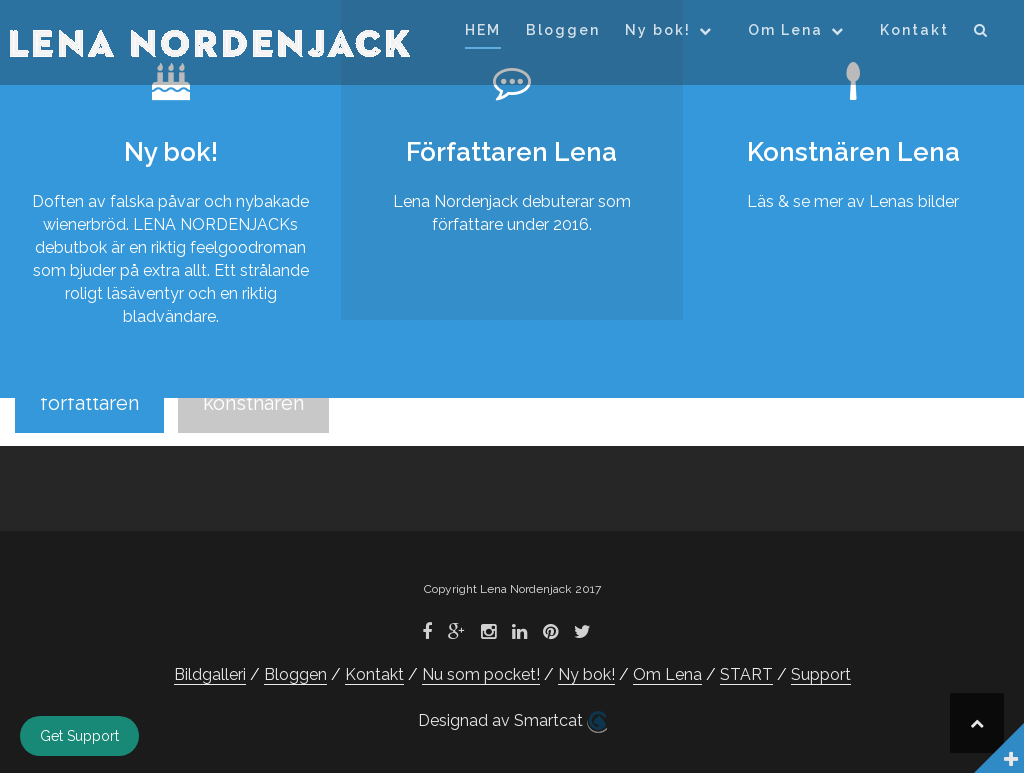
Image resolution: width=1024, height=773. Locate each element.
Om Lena (785, 30)
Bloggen (563, 30)
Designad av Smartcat (512, 722)
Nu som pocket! (481, 674)
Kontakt (914, 30)
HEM (483, 30)
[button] (981, 33)
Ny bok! (658, 30)
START (746, 674)
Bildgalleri (210, 674)
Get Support (79, 736)
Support (821, 674)
